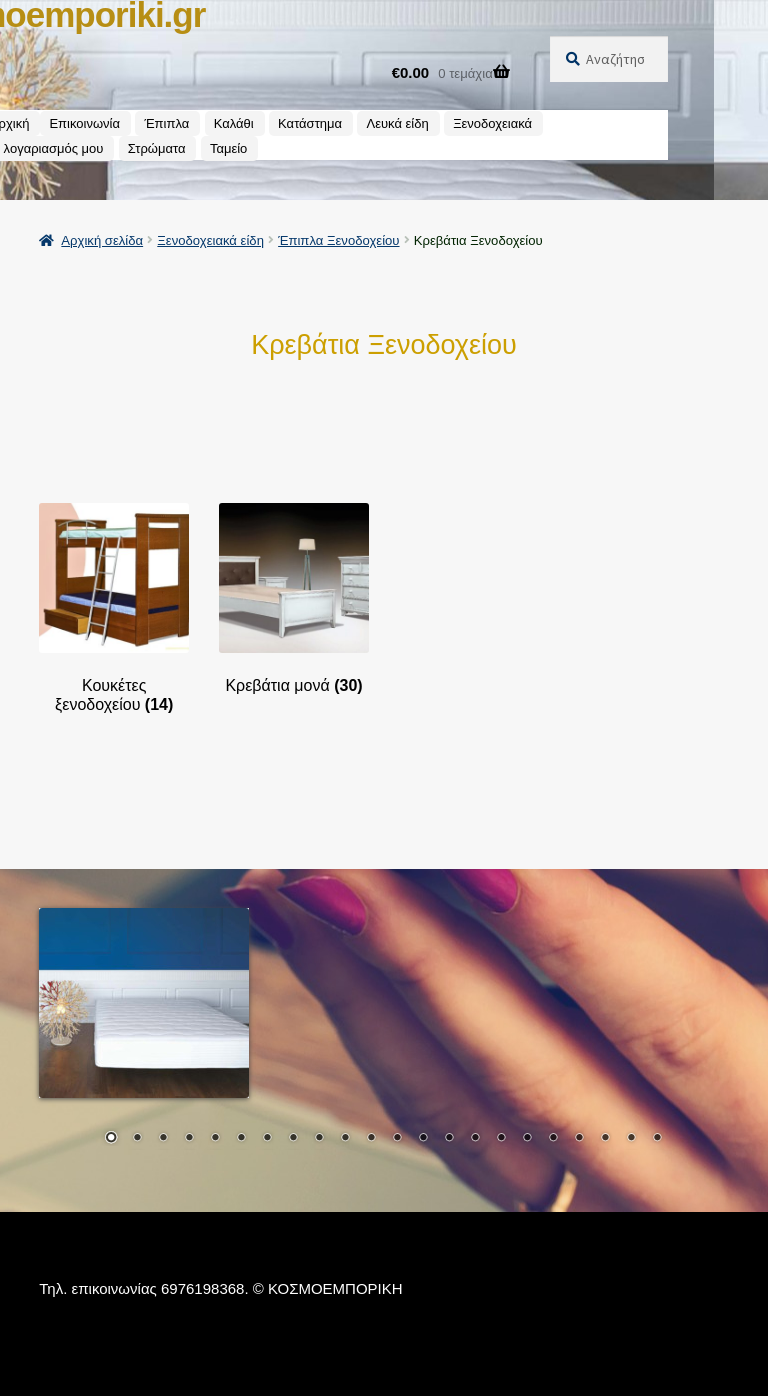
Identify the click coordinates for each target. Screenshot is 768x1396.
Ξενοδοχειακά (492, 123)
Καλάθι (234, 123)
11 (371, 1139)
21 (631, 1139)
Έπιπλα (166, 123)
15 (475, 1139)
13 (423, 1139)
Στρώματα (157, 148)
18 (553, 1139)
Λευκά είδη (397, 123)
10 (345, 1139)
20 (605, 1139)
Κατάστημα (310, 123)
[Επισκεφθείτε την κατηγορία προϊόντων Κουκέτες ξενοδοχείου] (114, 608)
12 (397, 1139)
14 (449, 1139)
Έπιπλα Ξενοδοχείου (338, 240)
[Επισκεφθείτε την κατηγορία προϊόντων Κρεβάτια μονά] (294, 599)
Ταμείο (228, 148)
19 (579, 1139)
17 (527, 1139)
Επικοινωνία (84, 123)
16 (501, 1139)
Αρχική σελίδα (102, 240)
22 (657, 1139)
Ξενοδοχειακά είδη (210, 240)
